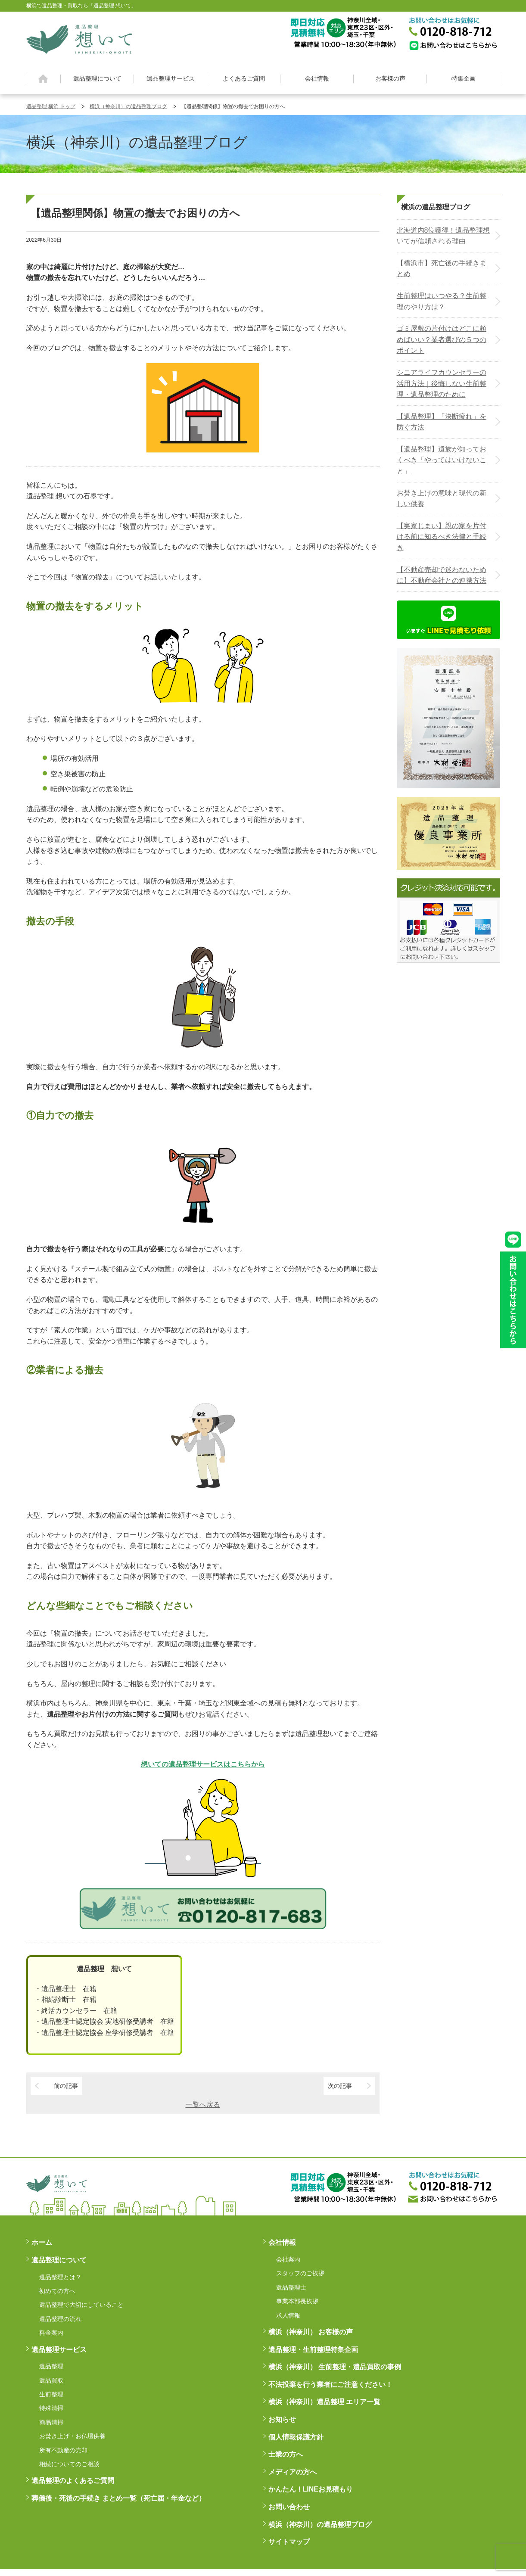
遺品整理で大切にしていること (81, 2304)
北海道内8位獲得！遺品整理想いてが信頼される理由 (443, 236)
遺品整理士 (291, 2287)
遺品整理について (97, 78)
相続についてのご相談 (69, 2464)
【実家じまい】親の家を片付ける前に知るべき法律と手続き (441, 536)
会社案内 (288, 2259)
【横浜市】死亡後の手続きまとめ (441, 268)
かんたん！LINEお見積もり (310, 2489)
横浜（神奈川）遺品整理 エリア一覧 (324, 2401)
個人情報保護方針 (296, 2437)
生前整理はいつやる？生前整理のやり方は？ (441, 301)
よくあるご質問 (244, 78)
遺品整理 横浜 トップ (51, 106)
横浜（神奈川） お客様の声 (310, 2332)
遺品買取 (51, 2380)
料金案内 (51, 2332)
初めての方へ (57, 2290)
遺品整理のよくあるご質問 (72, 2480)
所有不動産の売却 (63, 2450)
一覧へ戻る (203, 2104)
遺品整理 (51, 2366)
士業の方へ (285, 2454)
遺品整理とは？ (60, 2277)
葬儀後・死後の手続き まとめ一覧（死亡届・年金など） (118, 2498)
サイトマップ (289, 2541)
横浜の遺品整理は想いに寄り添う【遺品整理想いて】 (79, 37)
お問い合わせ (289, 2507)
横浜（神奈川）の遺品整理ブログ (128, 106)
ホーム (43, 79)
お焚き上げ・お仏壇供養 (72, 2436)
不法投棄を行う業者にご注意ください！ (330, 2384)
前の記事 (66, 2085)
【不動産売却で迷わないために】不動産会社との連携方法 (441, 575)
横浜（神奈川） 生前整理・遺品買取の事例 (334, 2367)
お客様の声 (390, 78)
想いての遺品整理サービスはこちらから (203, 1764)
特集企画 (463, 78)
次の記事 (340, 2085)
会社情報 (317, 78)
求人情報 (288, 2315)
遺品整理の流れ (60, 2318)
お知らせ (282, 2419)
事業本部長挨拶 (297, 2301)
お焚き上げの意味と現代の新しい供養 (441, 498)
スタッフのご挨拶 (300, 2273)
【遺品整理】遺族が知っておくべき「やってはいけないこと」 (441, 460)
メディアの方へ (292, 2472)
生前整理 (51, 2394)
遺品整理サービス (170, 78)
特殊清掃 (51, 2408)
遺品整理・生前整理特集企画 (313, 2349)
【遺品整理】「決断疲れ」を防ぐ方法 (441, 422)
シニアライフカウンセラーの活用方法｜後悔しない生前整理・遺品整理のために (441, 383)
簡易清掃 (51, 2422)
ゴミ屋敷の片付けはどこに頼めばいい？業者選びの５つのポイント (441, 339)
